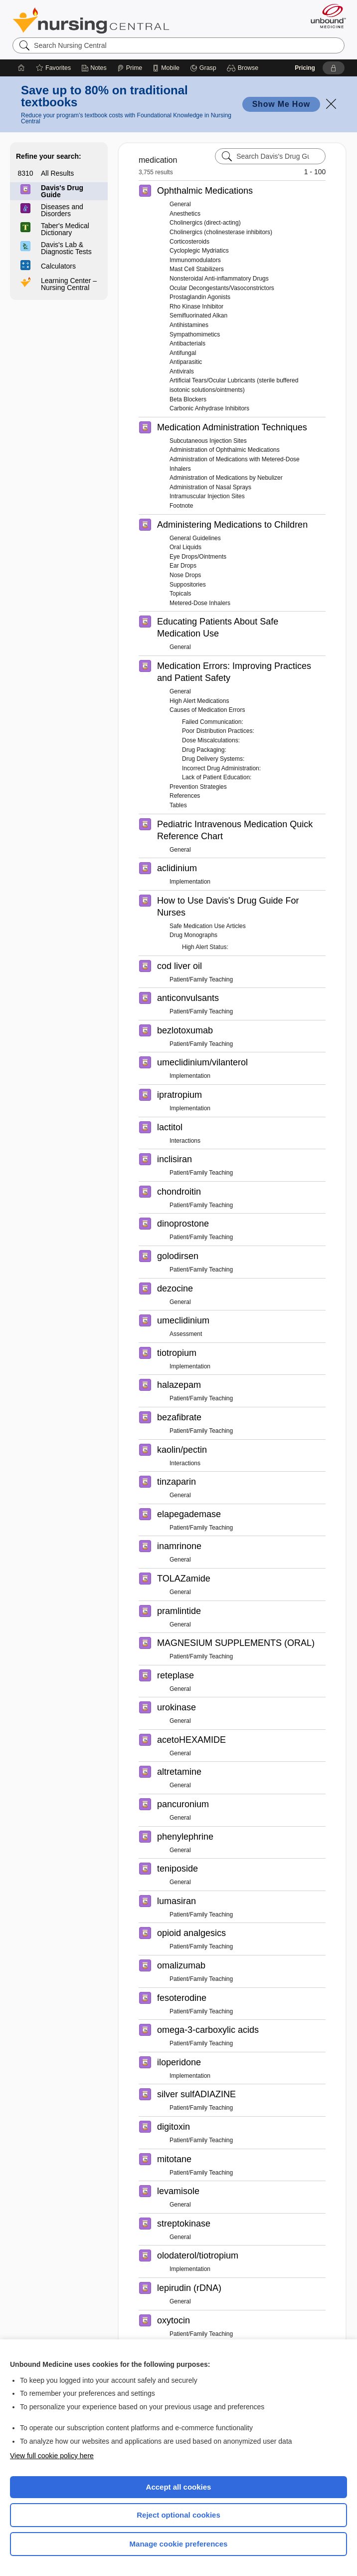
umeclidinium (183, 1320)
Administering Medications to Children (232, 525)
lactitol (169, 1127)
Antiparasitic (186, 361)
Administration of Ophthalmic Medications (225, 449)
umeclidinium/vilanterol (202, 1062)
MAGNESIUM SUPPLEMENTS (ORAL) (236, 1643)
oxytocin (173, 2320)
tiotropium (176, 1353)
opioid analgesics (191, 1933)
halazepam (179, 1385)
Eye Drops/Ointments (198, 556)
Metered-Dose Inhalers (200, 603)
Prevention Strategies (198, 786)
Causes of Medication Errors (207, 709)
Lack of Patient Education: (216, 777)
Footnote (181, 505)
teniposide (177, 1869)
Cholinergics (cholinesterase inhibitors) (221, 232)
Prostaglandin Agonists (200, 297)
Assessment (186, 1333)
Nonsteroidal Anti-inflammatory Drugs (219, 278)
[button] (244, 67)
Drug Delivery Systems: (213, 758)
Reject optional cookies (178, 2515)
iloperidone (179, 2062)
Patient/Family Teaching (201, 979)
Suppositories (188, 584)
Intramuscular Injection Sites (207, 496)
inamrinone (179, 1546)
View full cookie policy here (52, 2456)
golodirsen (177, 1256)
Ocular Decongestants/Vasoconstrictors (222, 288)
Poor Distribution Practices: (218, 730)
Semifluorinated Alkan (198, 315)
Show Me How (281, 104)
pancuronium (183, 1804)
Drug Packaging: (204, 749)
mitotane (174, 2159)
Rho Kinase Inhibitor (196, 306)
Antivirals (182, 371)
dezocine (175, 1288)
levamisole (178, 2191)
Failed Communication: (212, 721)
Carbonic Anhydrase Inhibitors (209, 408)
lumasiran (176, 1901)
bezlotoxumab (185, 1030)
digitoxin (173, 2127)
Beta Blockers (188, 399)
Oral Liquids (185, 547)
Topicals (180, 593)
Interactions (185, 1140)
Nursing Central (91, 20)
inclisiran (174, 1159)
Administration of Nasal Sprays (210, 487)
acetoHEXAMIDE (191, 1740)
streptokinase (183, 2224)
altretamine (179, 1772)
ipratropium (179, 1095)
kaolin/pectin (182, 1450)
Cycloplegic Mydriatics (199, 250)
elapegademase (189, 1514)
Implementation (190, 881)
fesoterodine (181, 1998)
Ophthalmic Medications (205, 191)
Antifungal (183, 352)
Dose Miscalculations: (211, 740)
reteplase (175, 1675)
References (185, 795)
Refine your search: (48, 156)
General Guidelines (195, 538)
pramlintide (179, 1611)
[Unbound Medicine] (325, 15)
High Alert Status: (205, 947)
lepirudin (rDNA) (189, 2288)
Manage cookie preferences (179, 2544)
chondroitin (179, 1192)
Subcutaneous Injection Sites (208, 440)
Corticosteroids (189, 241)
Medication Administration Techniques (232, 427)
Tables (178, 805)
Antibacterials (187, 343)
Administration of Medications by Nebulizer (226, 477)
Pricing (305, 67)
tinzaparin (176, 1482)
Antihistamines (189, 325)
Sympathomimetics (195, 334)
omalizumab (181, 1965)
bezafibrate (179, 1417)
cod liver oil (179, 966)
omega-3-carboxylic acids (208, 2030)
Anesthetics (185, 213)
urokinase (176, 1707)
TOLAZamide (183, 1579)
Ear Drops (183, 565)
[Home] (21, 67)
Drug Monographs (193, 935)
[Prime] (129, 67)
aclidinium (177, 868)
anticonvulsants (188, 998)
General (180, 204)
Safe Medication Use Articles (208, 926)
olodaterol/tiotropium (197, 2255)
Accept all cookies (178, 2487)
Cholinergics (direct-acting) (205, 222)
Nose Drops (185, 575)
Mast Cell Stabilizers (197, 269)
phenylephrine (185, 1837)
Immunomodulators (195, 260)
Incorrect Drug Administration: (221, 768)
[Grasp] (203, 67)
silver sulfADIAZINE (196, 2094)
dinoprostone (183, 1224)
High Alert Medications (199, 700)
